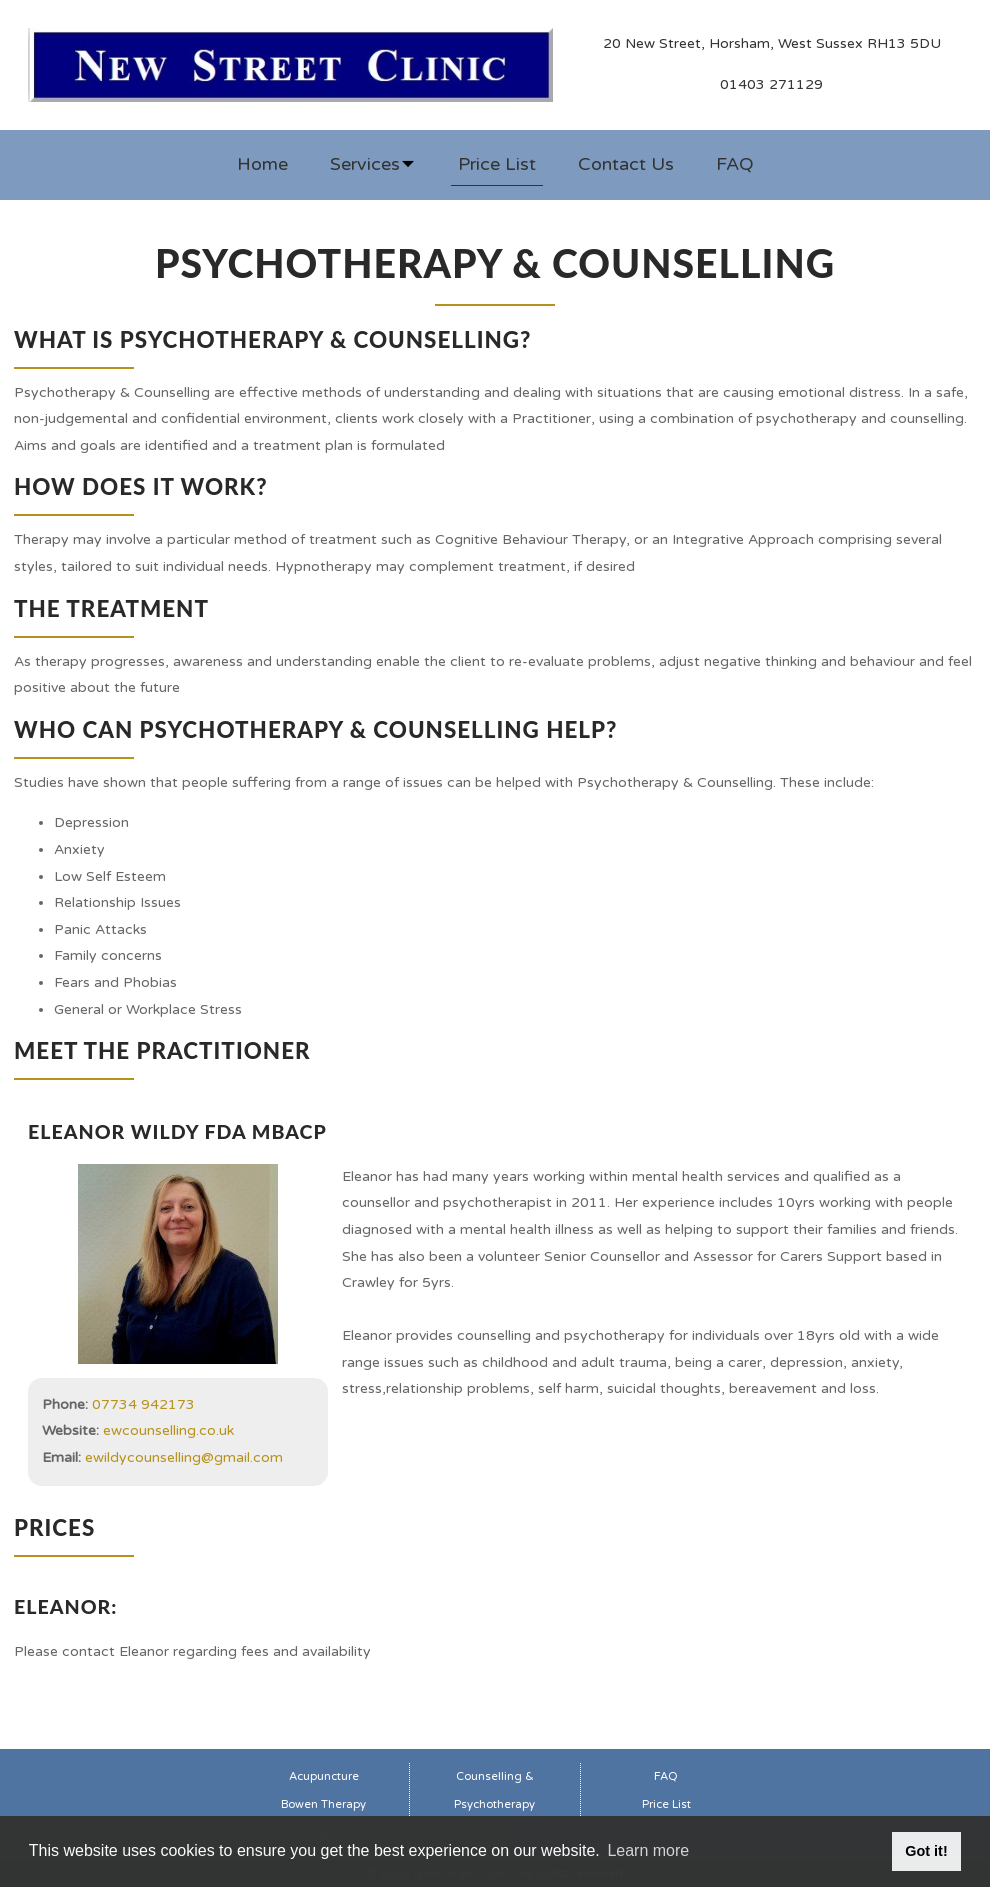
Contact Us (626, 164)
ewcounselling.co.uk (168, 1430)
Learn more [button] (648, 1850)
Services (373, 164)
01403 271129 (771, 84)
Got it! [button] (926, 1851)
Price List (497, 164)
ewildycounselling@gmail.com (184, 1457)
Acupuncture (324, 1776)
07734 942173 (143, 1404)
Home (262, 164)
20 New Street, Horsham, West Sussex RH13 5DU (772, 43)
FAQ (735, 164)
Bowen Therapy (323, 1804)
